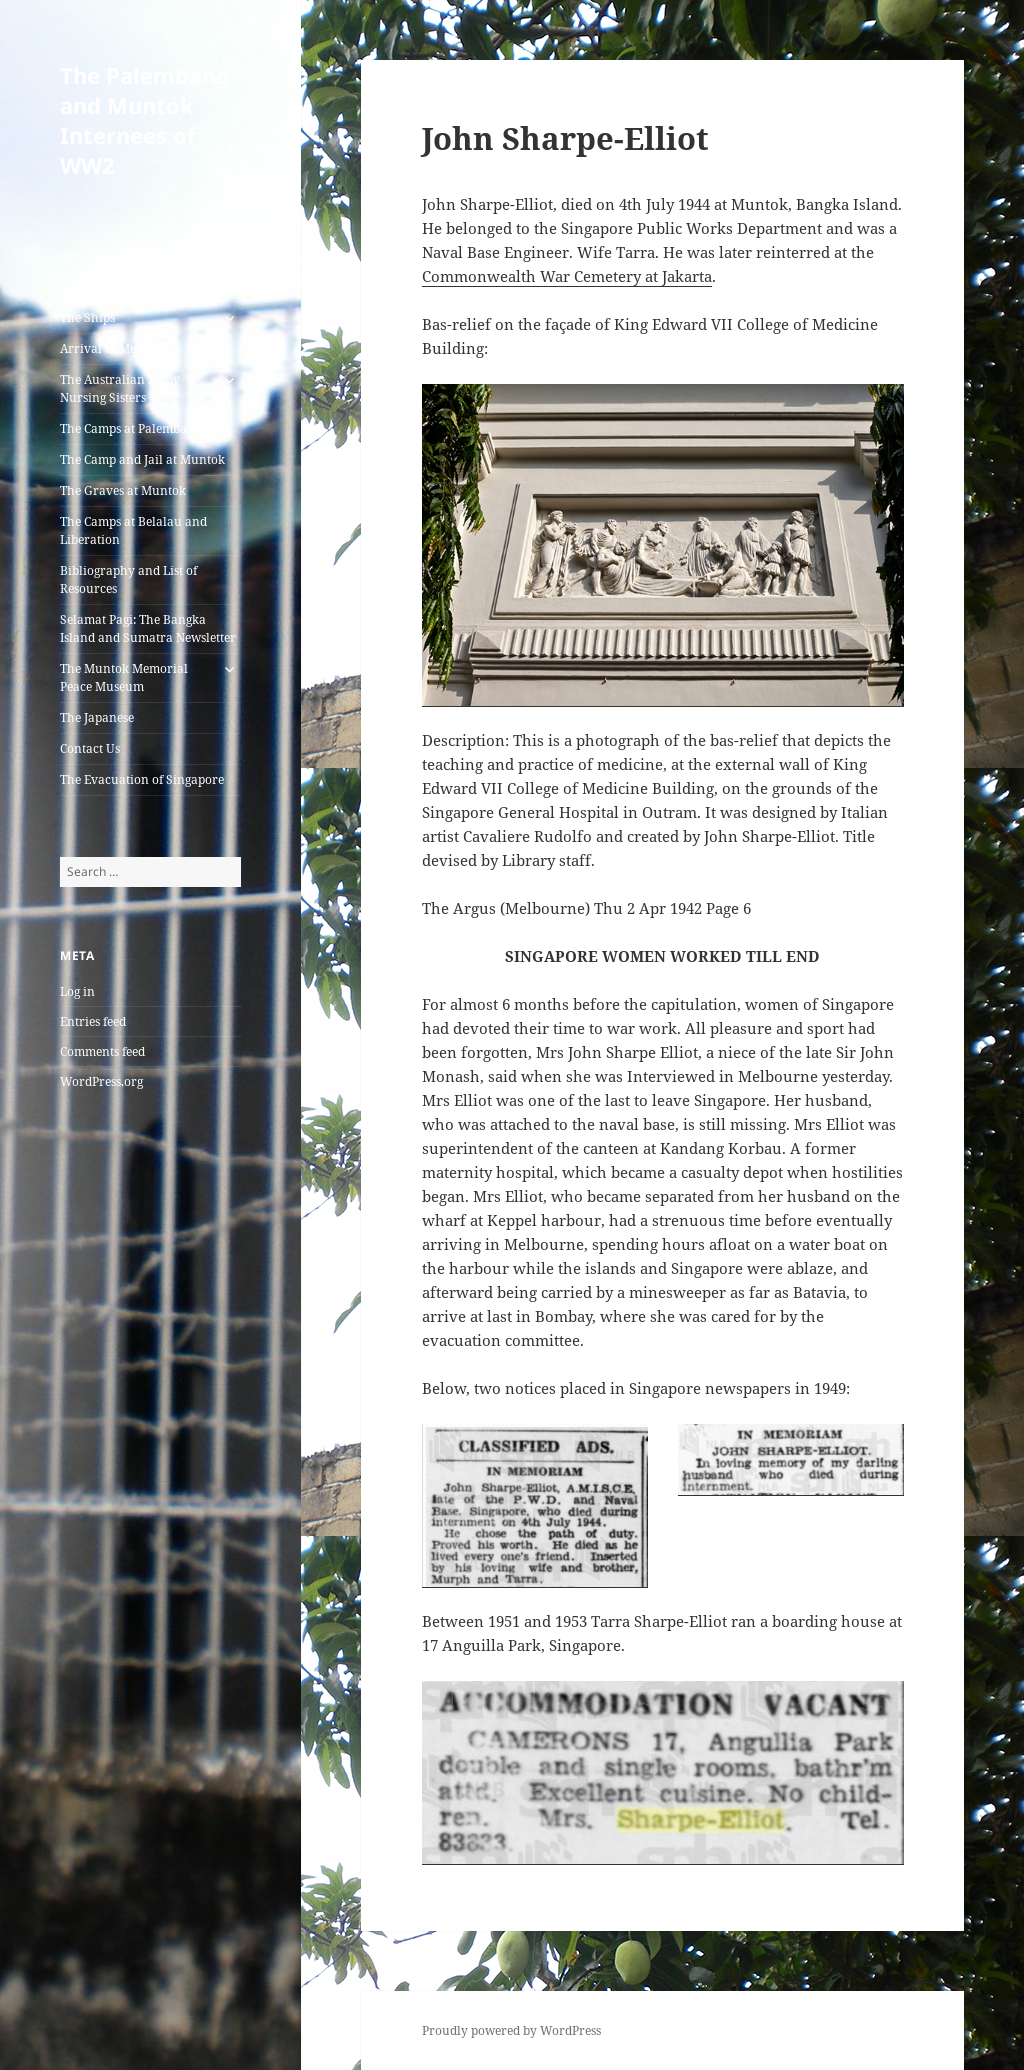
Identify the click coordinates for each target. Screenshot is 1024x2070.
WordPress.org (101, 1081)
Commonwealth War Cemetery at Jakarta (567, 276)
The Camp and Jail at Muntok (142, 459)
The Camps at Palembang (130, 428)
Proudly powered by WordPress (511, 2030)
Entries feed (93, 1021)
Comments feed (102, 1051)
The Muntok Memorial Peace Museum (124, 677)
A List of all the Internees (130, 286)
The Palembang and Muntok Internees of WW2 (145, 120)
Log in (77, 991)
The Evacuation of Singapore (142, 779)
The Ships (87, 317)
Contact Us (90, 748)
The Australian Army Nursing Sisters (120, 388)
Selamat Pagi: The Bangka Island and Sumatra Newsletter (148, 628)
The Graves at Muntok (123, 490)
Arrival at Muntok (112, 348)
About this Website (112, 255)
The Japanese (97, 717)
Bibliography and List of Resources (128, 579)
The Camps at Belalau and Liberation (133, 530)
